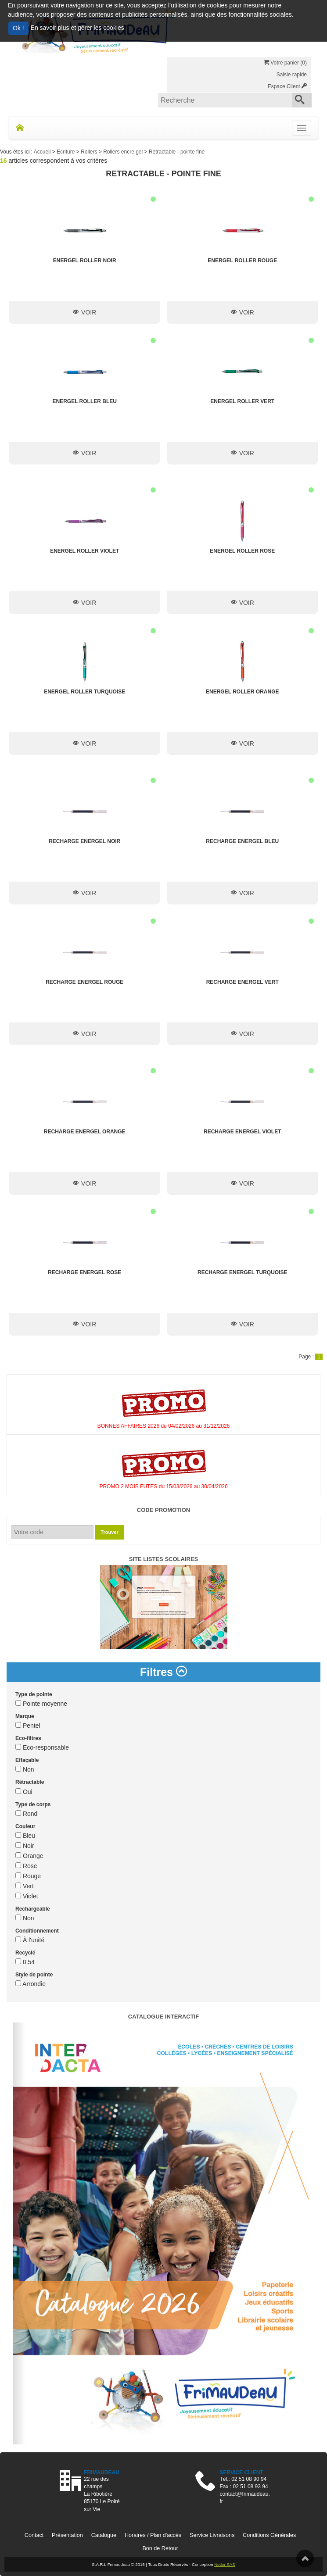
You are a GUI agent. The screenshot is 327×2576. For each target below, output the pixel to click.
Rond (26, 1813)
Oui (23, 1791)
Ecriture (66, 152)
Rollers (90, 152)
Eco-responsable (42, 1747)
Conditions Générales (269, 2535)
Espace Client (287, 86)
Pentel (27, 1725)
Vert (24, 1886)
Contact (34, 2535)
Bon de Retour (160, 2548)
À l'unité (29, 1940)
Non (24, 1769)
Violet (26, 1896)
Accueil (43, 152)
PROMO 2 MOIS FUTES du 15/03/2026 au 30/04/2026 (163, 1486)
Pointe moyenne (41, 1703)
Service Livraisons (212, 2535)
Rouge (28, 1875)
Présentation (67, 2535)
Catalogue (103, 2535)
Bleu (25, 1835)
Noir (24, 1845)
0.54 (25, 1961)
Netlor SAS (224, 2564)
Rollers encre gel (123, 152)
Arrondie (30, 1983)
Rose (26, 1865)
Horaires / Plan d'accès (153, 2535)
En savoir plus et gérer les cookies (77, 27)
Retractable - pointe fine (177, 152)
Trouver (109, 1532)
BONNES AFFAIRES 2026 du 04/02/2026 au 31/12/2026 (163, 1426)
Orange (29, 1855)
